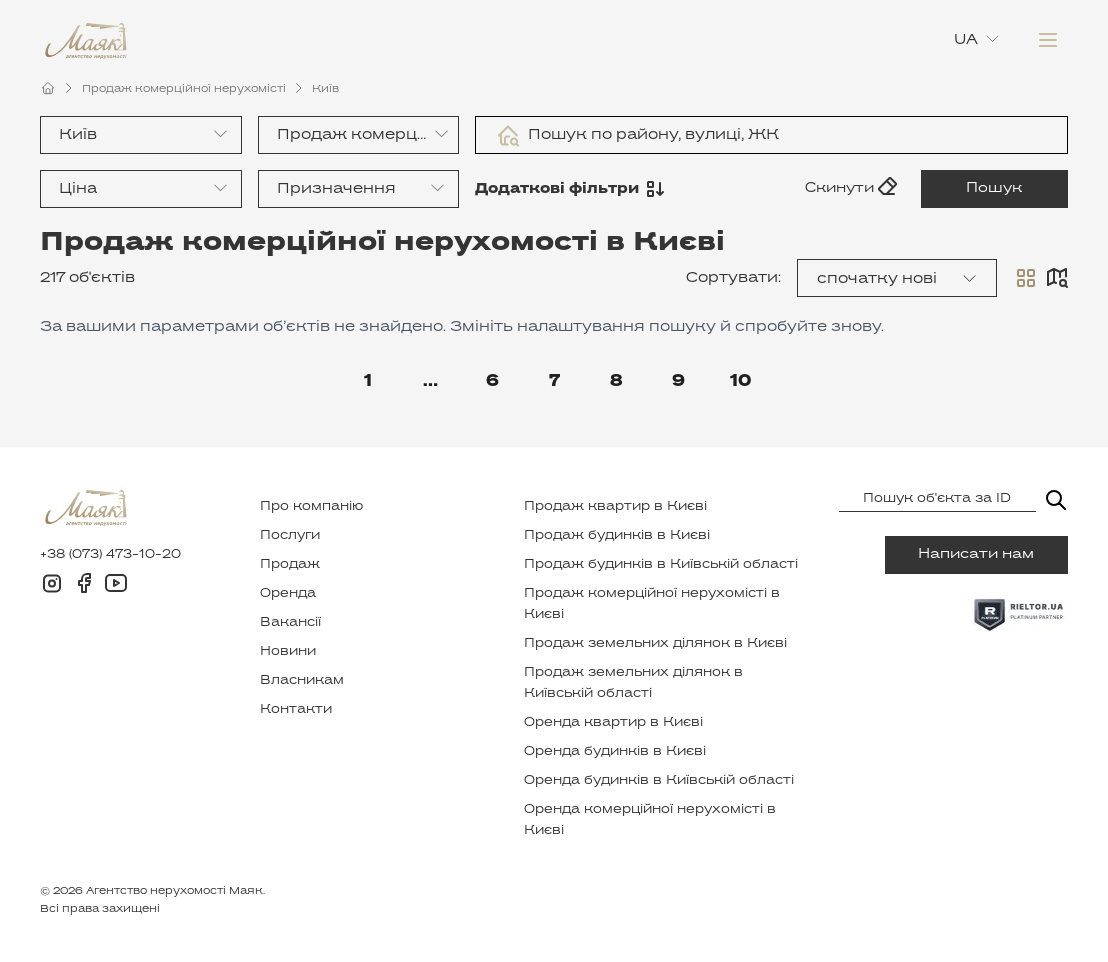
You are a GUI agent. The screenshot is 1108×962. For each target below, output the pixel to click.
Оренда (288, 594)
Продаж (290, 565)
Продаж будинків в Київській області (661, 565)
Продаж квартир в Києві (615, 507)
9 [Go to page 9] (678, 382)
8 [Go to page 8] (616, 382)
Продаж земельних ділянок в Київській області (633, 683)
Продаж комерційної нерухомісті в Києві (652, 604)
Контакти (296, 710)
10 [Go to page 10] (740, 382)
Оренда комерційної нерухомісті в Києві (650, 820)
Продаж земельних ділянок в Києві (655, 644)
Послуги (290, 536)
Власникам (302, 681)
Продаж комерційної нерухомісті (184, 89)
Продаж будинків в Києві (617, 536)
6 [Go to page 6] (492, 382)
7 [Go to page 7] (554, 382)
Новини (288, 652)
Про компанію (311, 507)
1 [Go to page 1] (368, 382)
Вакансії (290, 623)
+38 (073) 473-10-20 (110, 555)
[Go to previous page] (306, 382)
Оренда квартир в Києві (613, 723)
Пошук (995, 188)
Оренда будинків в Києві (615, 752)
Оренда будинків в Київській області (659, 781)
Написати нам (976, 554)
